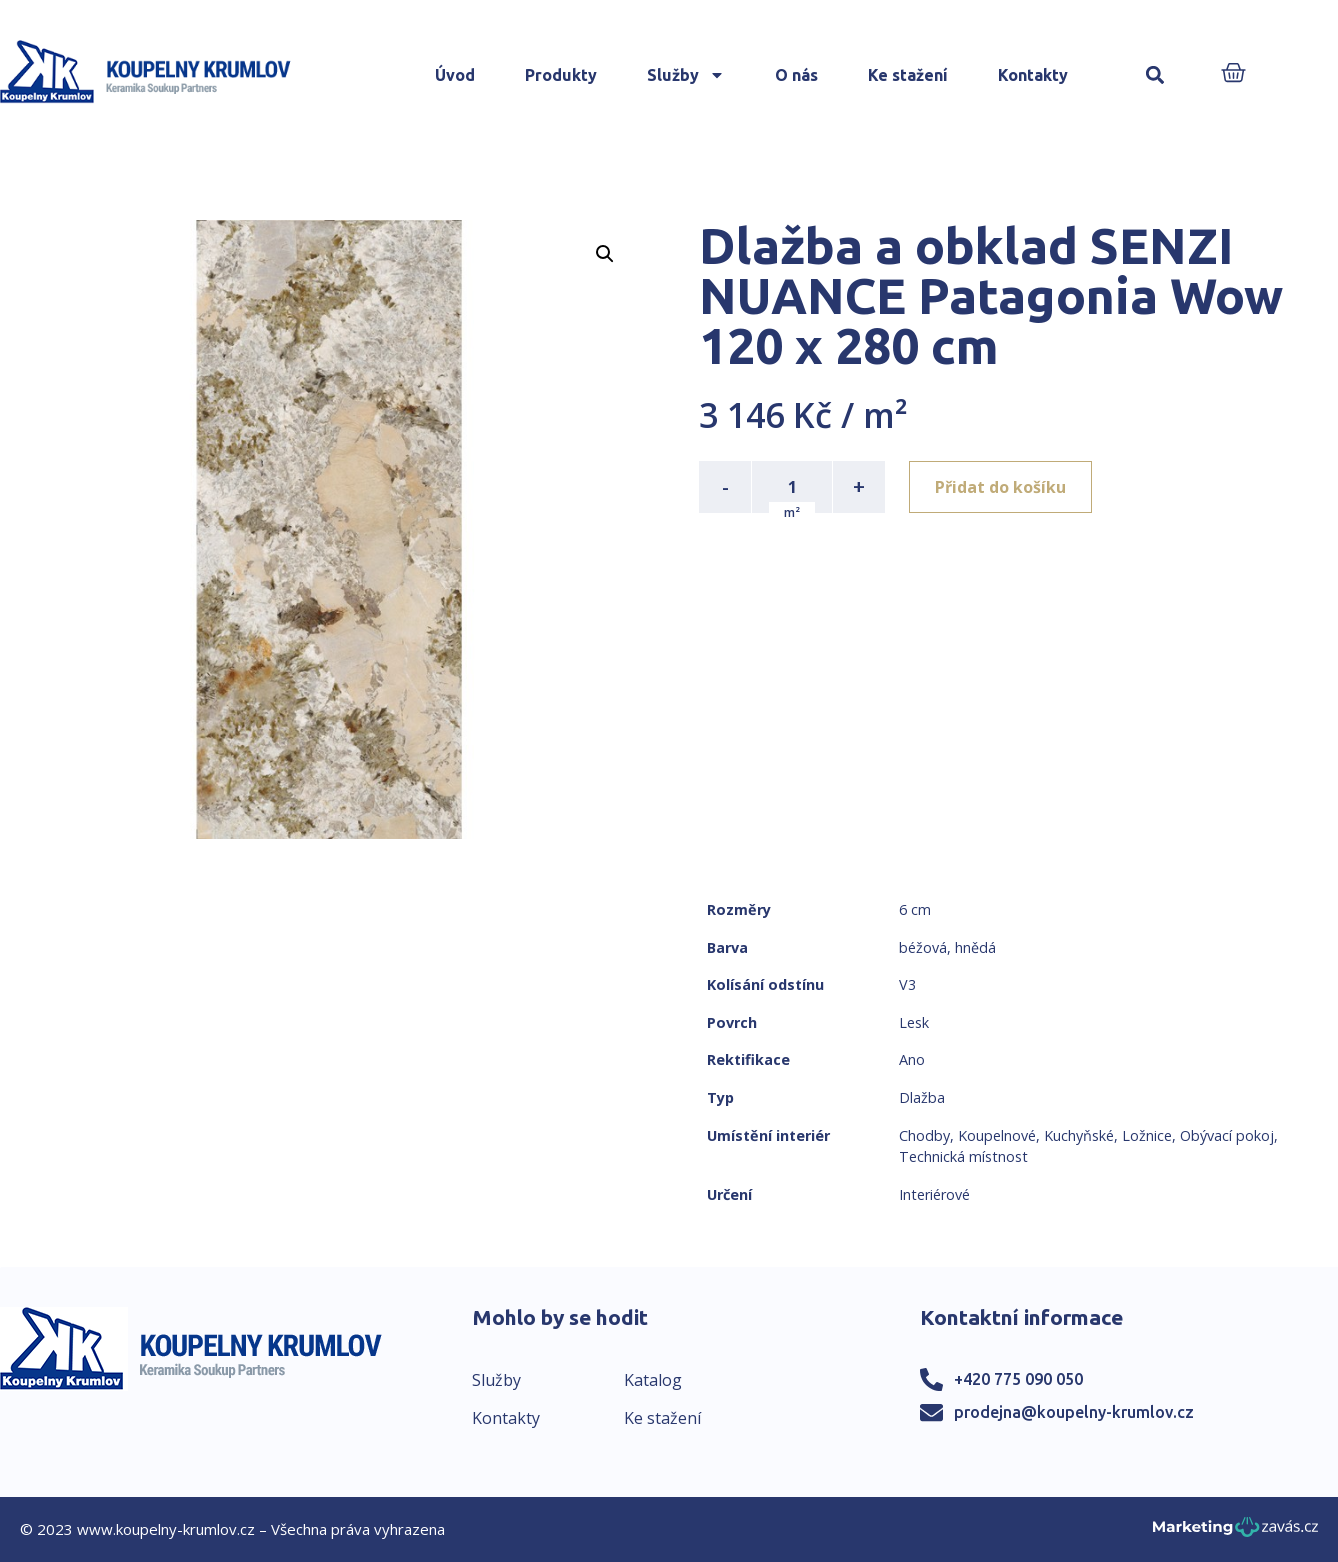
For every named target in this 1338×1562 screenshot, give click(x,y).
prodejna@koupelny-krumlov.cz (1074, 1412)
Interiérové (934, 1194)
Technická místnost (963, 1156)
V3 (907, 984)
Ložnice (1147, 1135)
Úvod (455, 75)
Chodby (924, 1135)
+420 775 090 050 (1018, 1379)
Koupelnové (997, 1135)
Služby (686, 75)
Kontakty (1033, 75)
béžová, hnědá (947, 947)
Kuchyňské (1079, 1135)
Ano (912, 1059)
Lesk (914, 1022)
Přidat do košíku (1000, 487)
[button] (1154, 75)
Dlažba (922, 1097)
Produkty (561, 75)
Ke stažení (908, 75)
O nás (796, 75)
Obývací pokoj (1227, 1135)
